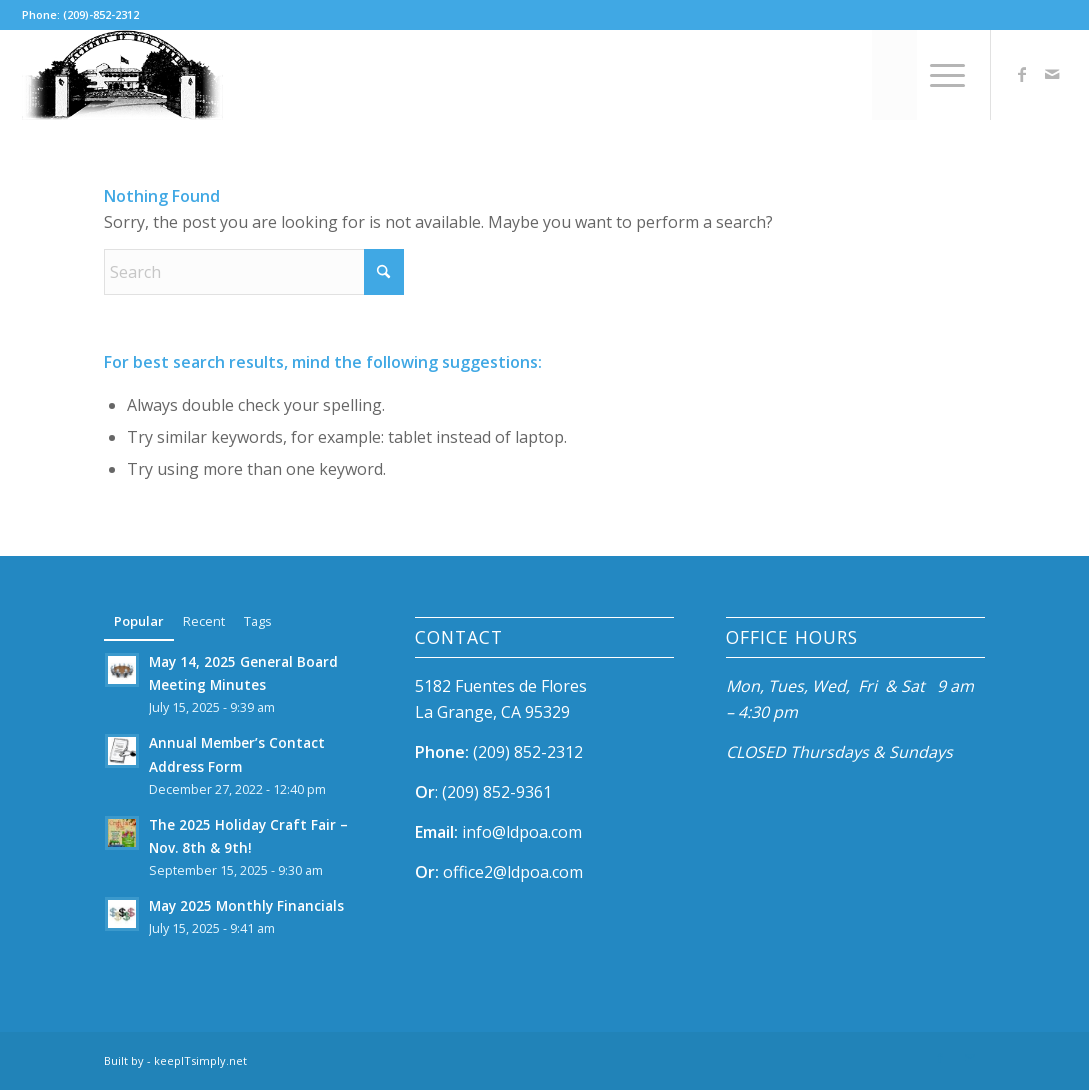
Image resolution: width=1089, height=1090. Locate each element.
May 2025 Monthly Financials (246, 905)
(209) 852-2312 (528, 752)
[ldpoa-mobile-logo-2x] (123, 75)
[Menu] (941, 75)
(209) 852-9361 (497, 792)
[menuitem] (894, 75)
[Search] (894, 75)
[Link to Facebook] (1022, 74)
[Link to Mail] (1052, 74)
